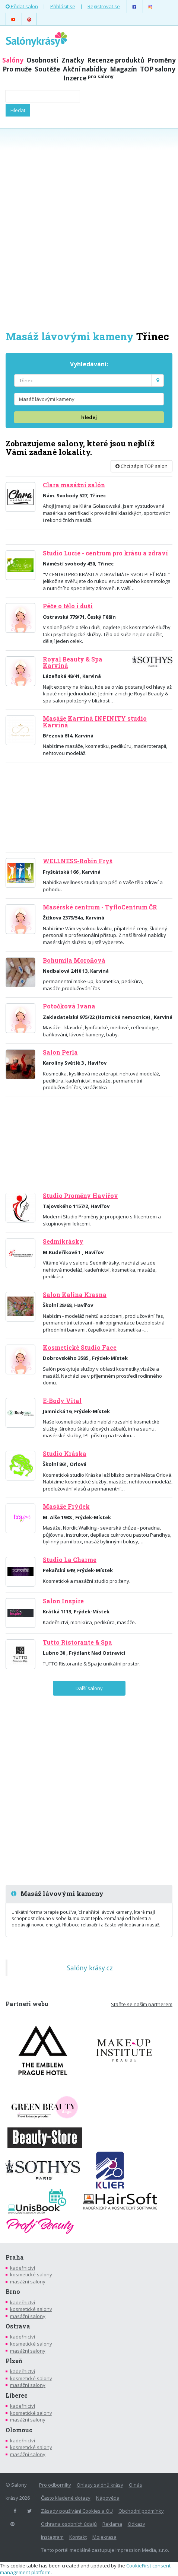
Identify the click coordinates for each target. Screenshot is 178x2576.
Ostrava (18, 2326)
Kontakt (78, 2537)
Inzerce (88, 78)
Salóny (12, 60)
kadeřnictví (22, 2267)
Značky (72, 60)
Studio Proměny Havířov (80, 1195)
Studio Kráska (64, 1453)
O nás (135, 2484)
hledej (89, 417)
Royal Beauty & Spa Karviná (72, 662)
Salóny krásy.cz (90, 1967)
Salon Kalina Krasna (75, 1294)
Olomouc (19, 2430)
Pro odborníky (55, 2484)
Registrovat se (104, 6)
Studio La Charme (69, 1559)
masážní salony (27, 2281)
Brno (13, 2291)
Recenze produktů (115, 60)
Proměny (161, 60)
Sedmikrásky (63, 1241)
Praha (15, 2257)
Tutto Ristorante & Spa (77, 1642)
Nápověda (108, 2497)
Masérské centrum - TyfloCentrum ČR (100, 907)
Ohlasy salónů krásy (100, 2484)
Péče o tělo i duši (68, 606)
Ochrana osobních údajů (69, 2524)
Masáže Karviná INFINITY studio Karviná (95, 722)
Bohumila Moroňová (74, 960)
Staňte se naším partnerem (141, 2004)
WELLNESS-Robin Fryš (77, 861)
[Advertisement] (89, 229)
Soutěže (47, 69)
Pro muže (17, 69)
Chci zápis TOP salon (141, 466)
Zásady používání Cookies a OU (77, 2511)
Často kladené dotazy (65, 2497)
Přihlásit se (62, 6)
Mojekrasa (104, 2537)
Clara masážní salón (74, 485)
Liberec (17, 2395)
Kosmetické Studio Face (80, 1347)
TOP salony (157, 69)
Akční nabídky (85, 69)
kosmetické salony (31, 2274)
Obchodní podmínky (141, 2511)
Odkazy (136, 2524)
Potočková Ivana (69, 1006)
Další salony (89, 1688)
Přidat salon (22, 6)
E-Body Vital (62, 1401)
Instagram (52, 2537)
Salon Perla (60, 1052)
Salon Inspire (63, 1601)
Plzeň (14, 2361)
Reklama (112, 2524)
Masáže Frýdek (66, 1506)
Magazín (123, 69)
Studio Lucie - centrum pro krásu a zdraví (105, 553)
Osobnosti (42, 60)
